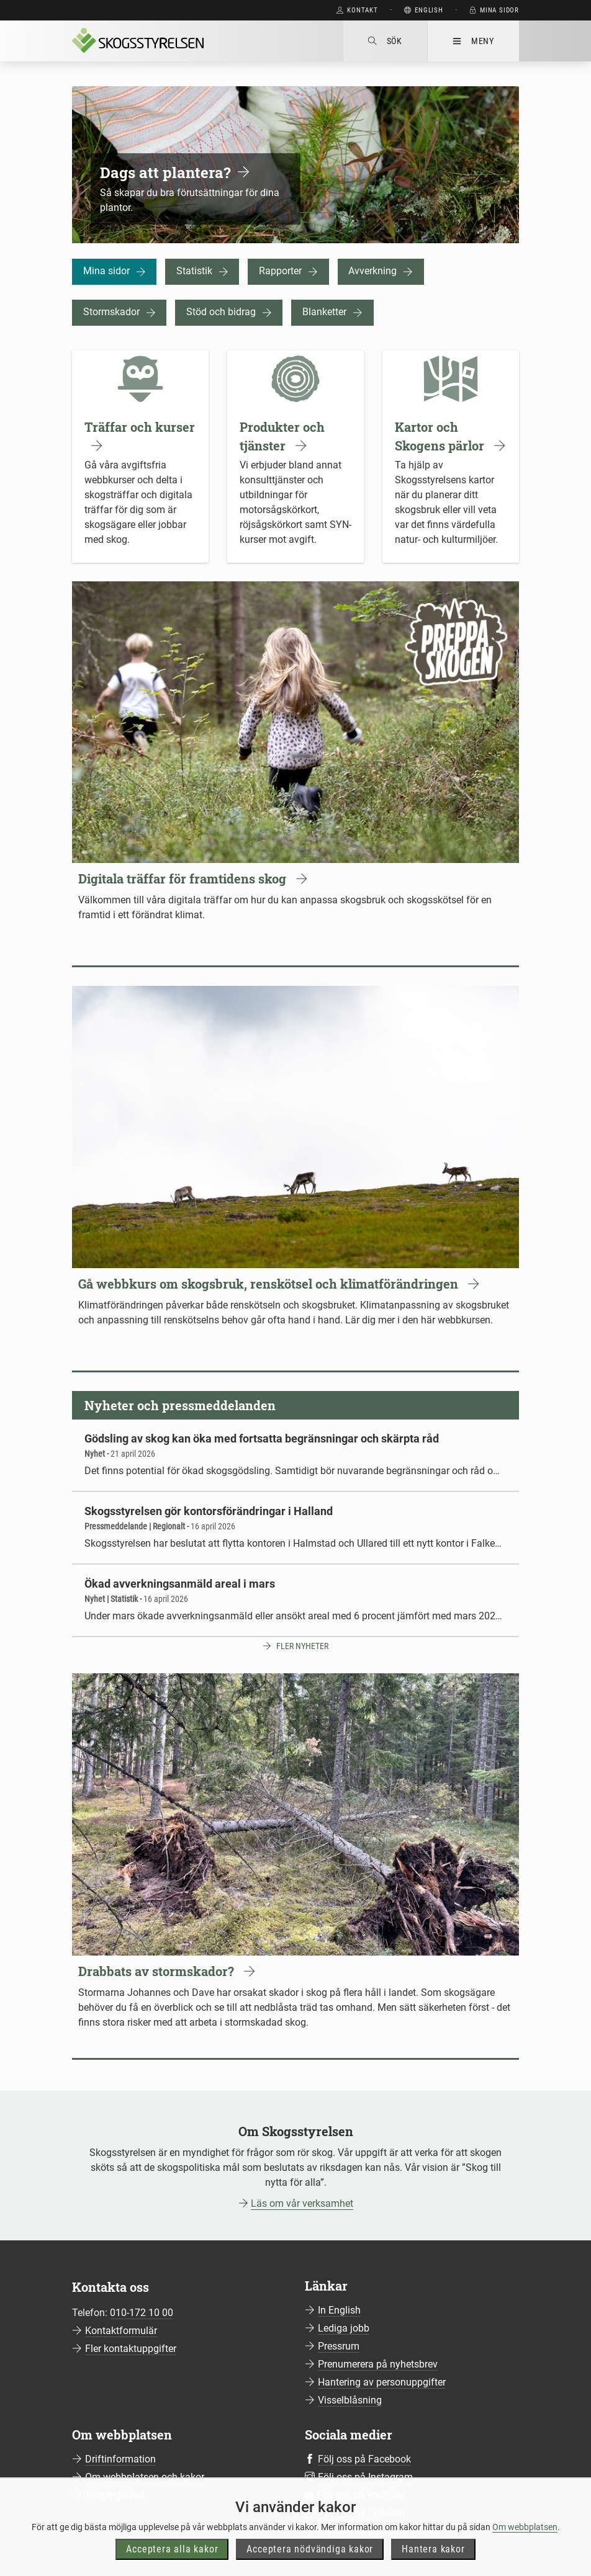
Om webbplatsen (524, 2546)
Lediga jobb (343, 2328)
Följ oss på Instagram (365, 2477)
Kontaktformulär (121, 2331)
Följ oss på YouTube (361, 2495)
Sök (385, 41)
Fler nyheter (302, 1646)
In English (339, 2310)
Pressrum (338, 2346)
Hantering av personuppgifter (382, 2382)
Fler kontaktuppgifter (130, 2349)
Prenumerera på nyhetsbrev (378, 2364)
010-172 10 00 (141, 2313)
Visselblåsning (350, 2400)
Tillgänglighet (115, 2495)
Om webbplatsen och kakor (144, 2477)
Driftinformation (120, 2459)
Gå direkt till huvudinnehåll (262, 10)
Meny (473, 41)
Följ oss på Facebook (364, 2459)
